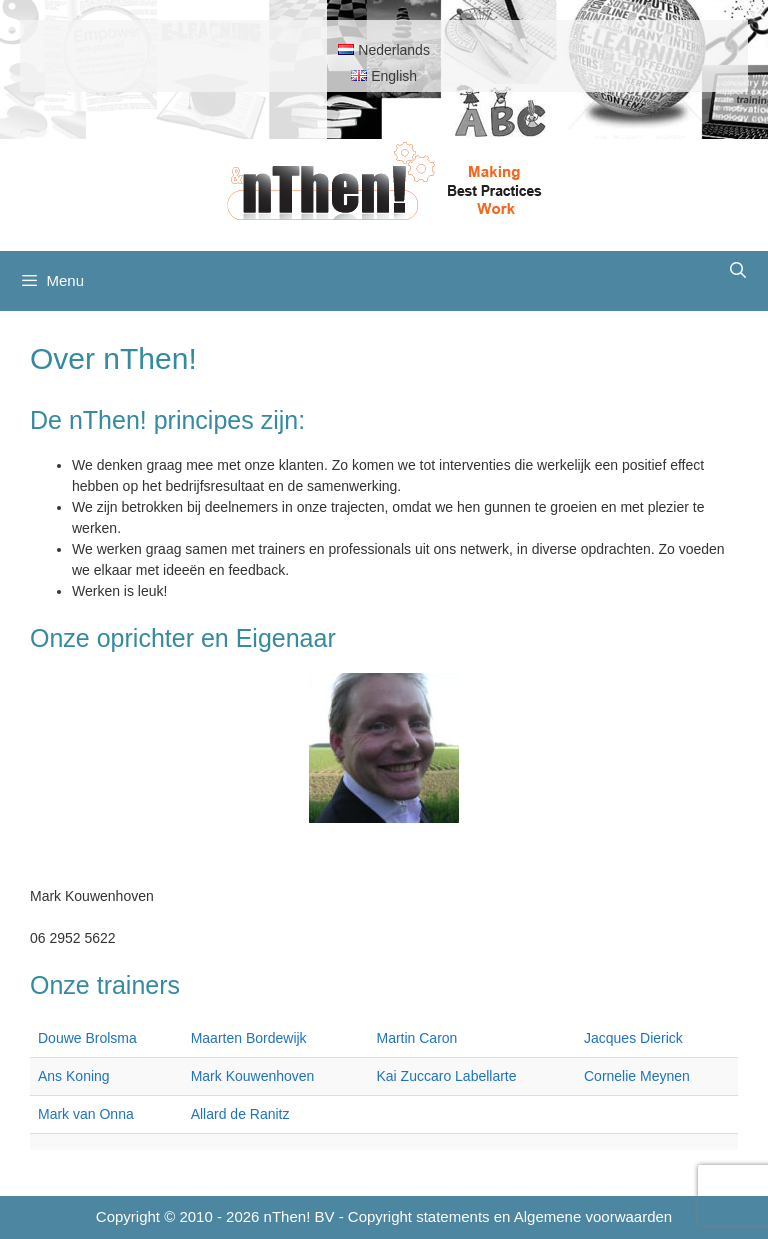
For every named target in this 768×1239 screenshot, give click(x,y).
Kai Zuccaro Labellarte (446, 1076)
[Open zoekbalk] (737, 271)
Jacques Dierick (633, 1038)
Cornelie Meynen (637, 1076)
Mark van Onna (86, 1114)
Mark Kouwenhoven (253, 1076)
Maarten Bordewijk (249, 1038)
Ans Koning (74, 1076)
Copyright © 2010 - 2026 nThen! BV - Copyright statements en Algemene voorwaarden (384, 1216)
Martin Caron (416, 1038)
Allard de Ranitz (240, 1114)
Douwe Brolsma (87, 1038)
